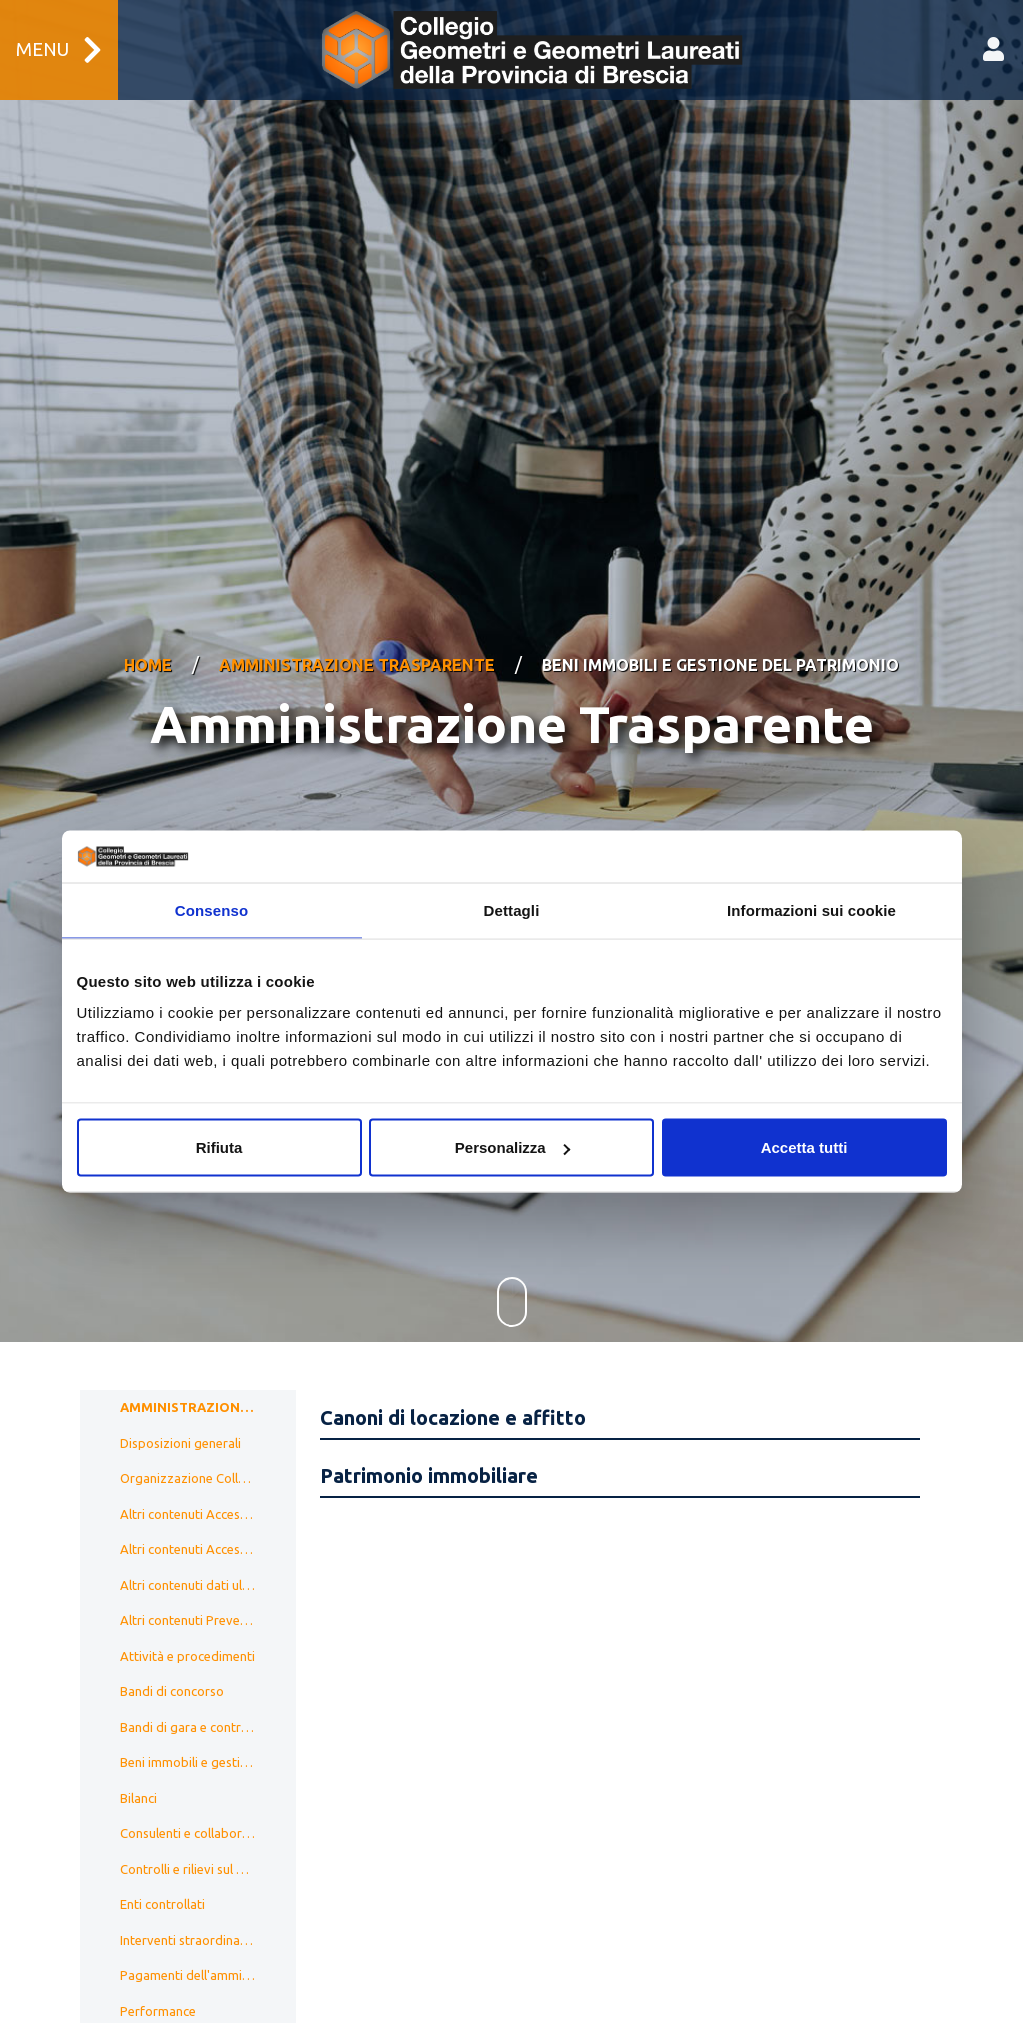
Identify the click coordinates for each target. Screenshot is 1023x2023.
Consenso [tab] (211, 909)
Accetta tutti (804, 1147)
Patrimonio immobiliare (429, 1423)
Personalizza (512, 1147)
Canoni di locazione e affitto (453, 1365)
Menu (59, 50)
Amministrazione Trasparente (357, 639)
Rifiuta (219, 1147)
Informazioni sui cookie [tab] (811, 909)
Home (148, 639)
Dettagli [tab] (512, 909)
